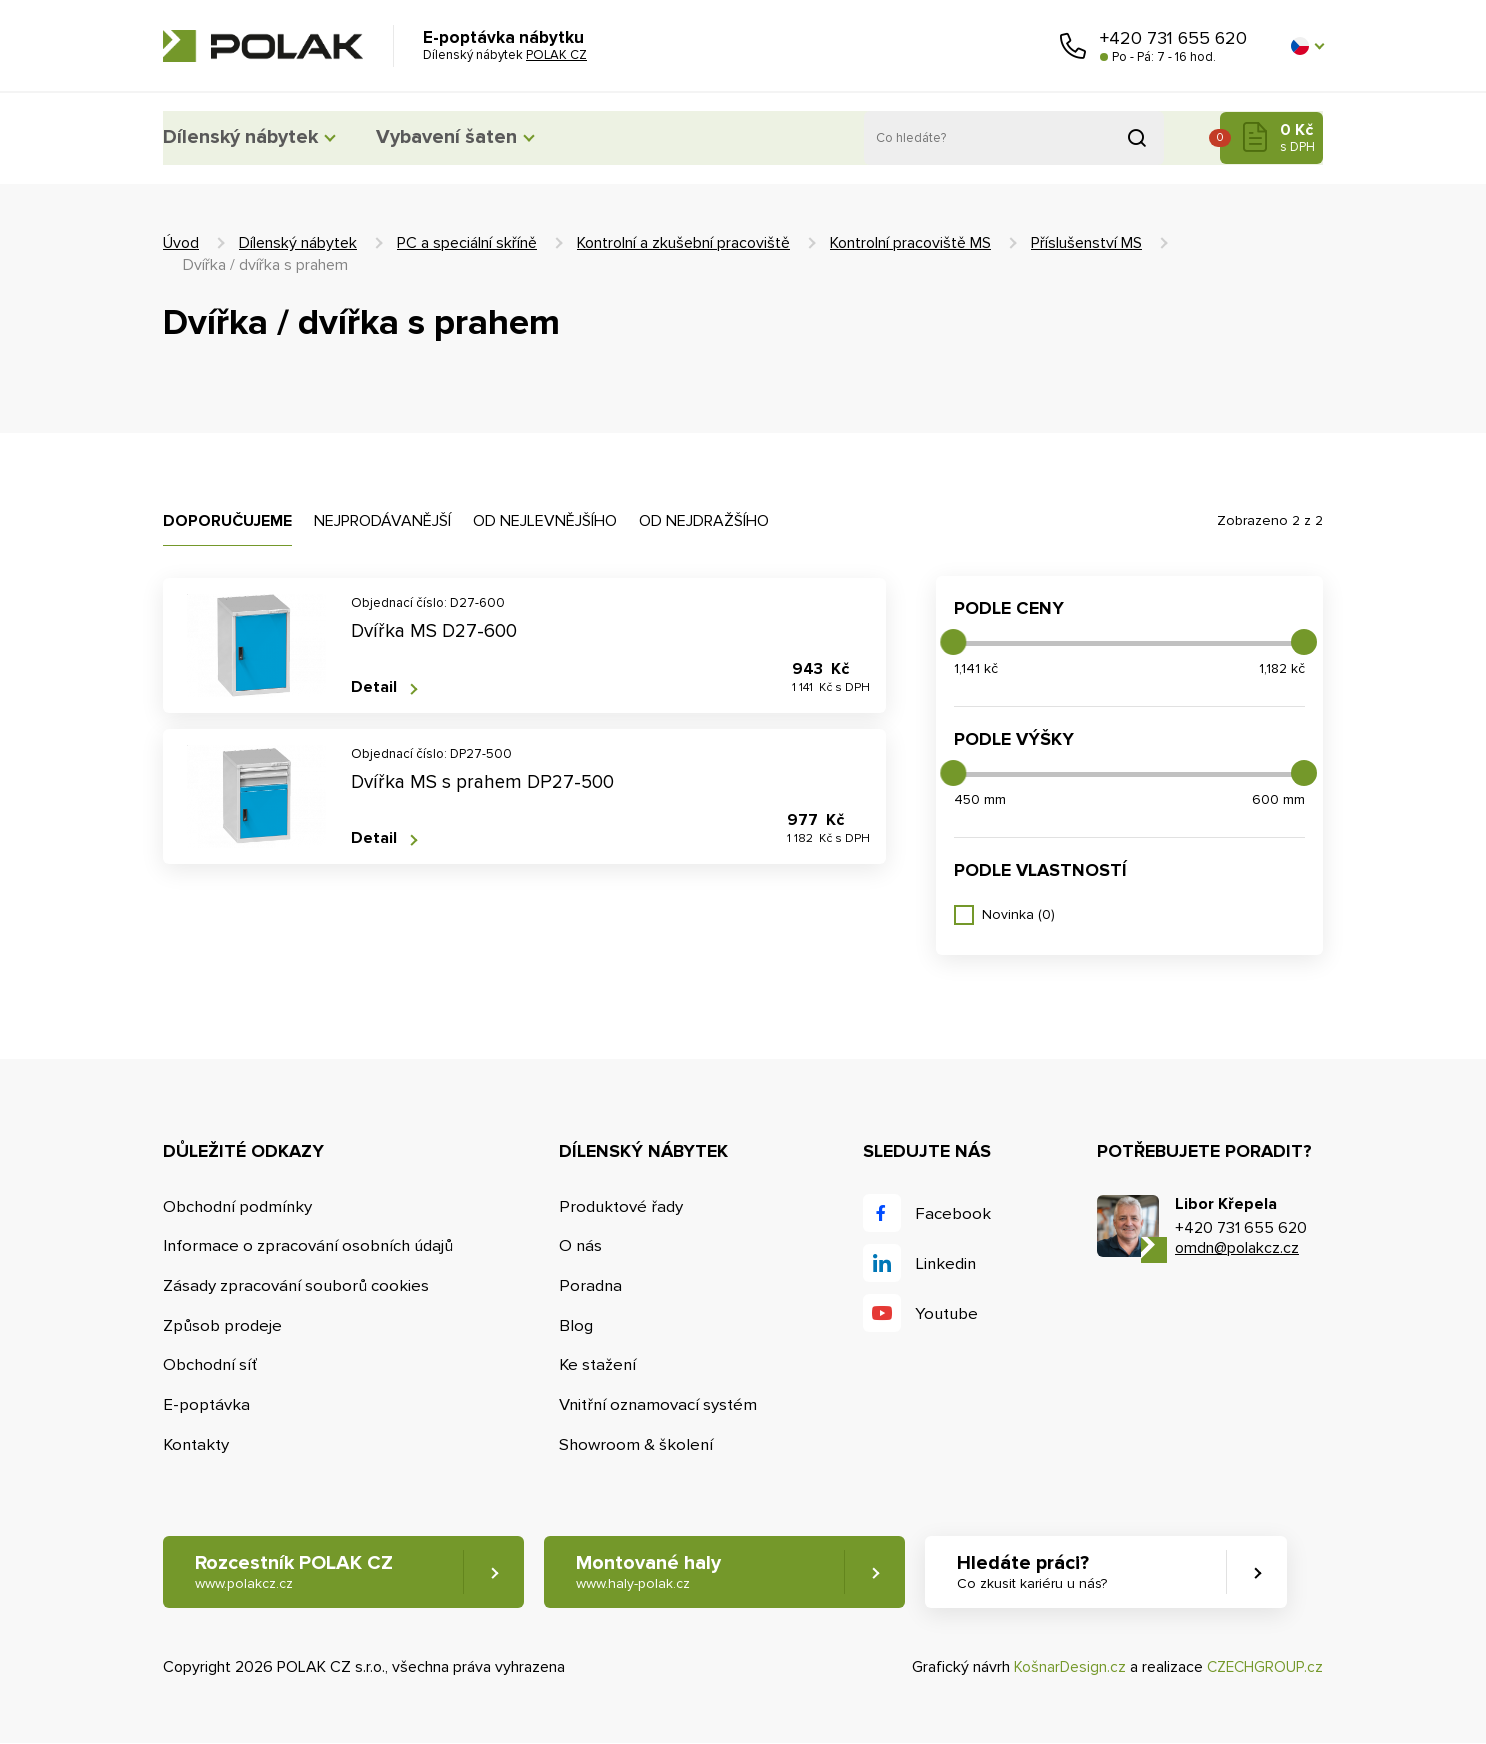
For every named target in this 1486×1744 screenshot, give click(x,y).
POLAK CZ (263, 46)
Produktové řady (624, 1206)
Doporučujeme (227, 521)
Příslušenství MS (1086, 243)
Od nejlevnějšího (545, 521)
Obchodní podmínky (239, 1206)
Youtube (950, 1313)
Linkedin (949, 1263)
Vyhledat (1137, 138)
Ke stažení (601, 1365)
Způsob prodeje (223, 1325)
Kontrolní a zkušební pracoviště (683, 243)
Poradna (594, 1285)
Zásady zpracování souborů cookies (297, 1285)
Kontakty (197, 1445)
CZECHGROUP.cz (1263, 1668)
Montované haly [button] (660, 1573)
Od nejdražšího (704, 521)
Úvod (181, 243)
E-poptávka (206, 1405)
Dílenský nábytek (248, 137)
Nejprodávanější (382, 521)
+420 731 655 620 (1173, 38)
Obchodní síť (211, 1365)
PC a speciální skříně (467, 243)
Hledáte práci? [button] (1054, 1573)
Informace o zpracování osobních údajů (311, 1246)
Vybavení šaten (482, 137)
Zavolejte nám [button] (1073, 46)
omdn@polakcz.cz (1237, 1248)
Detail (374, 687)
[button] (1307, 46)
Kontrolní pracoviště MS (910, 243)
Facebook (956, 1213)
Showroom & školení (640, 1445)
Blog (579, 1325)
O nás (584, 1246)
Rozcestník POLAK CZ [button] (294, 1573)
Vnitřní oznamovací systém (662, 1405)
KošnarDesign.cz (1065, 1668)
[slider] (953, 642)
